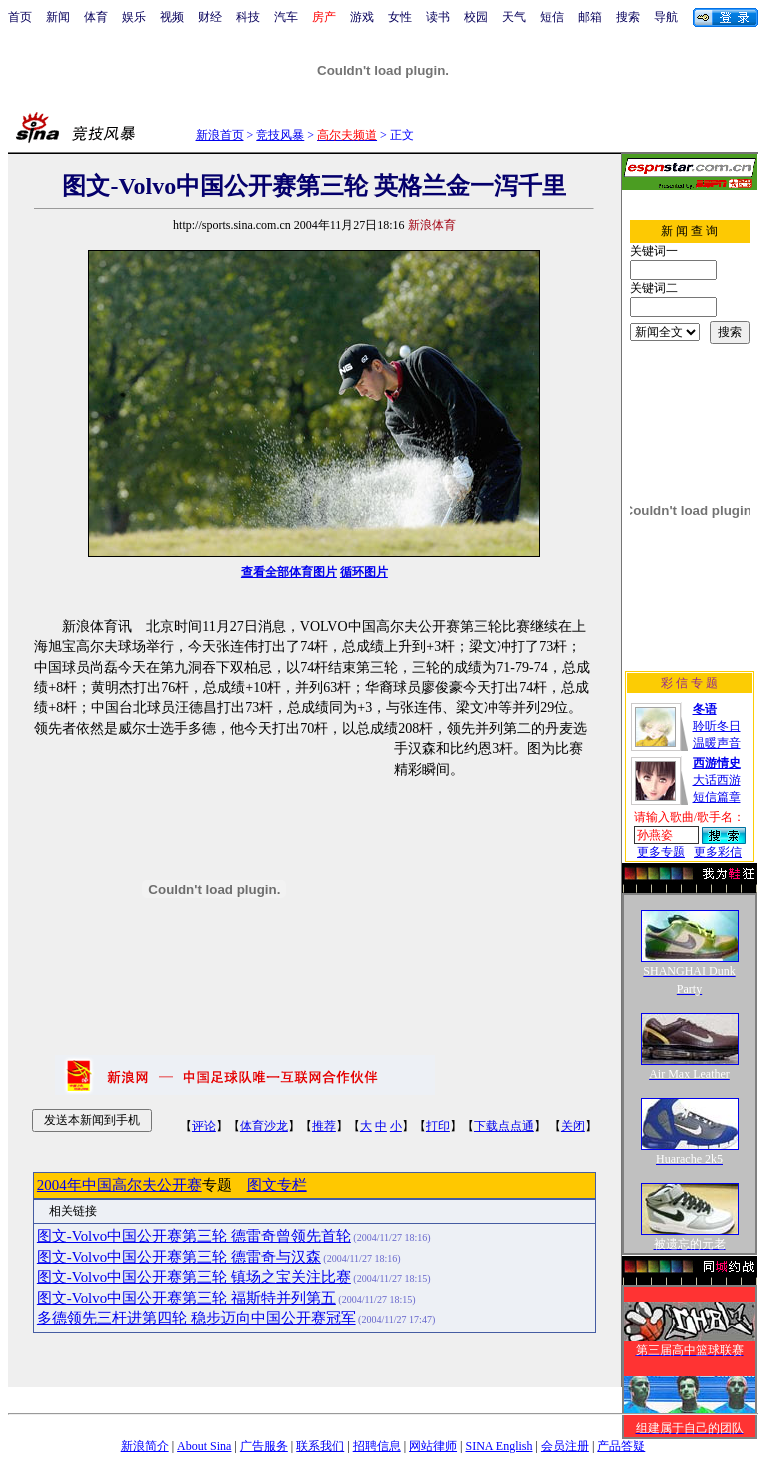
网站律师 (433, 1446)
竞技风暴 (280, 135)
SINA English (498, 1446)
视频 (172, 17)
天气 (514, 17)
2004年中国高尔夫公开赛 (119, 1185)
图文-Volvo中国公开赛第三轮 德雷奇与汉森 (179, 1257)
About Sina (204, 1446)
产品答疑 (621, 1446)
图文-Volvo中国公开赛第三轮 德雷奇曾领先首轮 (194, 1236)
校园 (476, 17)
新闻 (58, 17)
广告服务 (264, 1446)
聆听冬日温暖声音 (717, 726)
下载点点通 (504, 1126)
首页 (20, 17)
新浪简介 (145, 1446)
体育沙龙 (264, 1126)
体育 (96, 17)
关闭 (573, 1126)
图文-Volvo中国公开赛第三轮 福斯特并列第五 (186, 1298)
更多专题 (661, 852)
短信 (552, 17)
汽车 (286, 17)
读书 (438, 17)
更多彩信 (718, 852)
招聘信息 (377, 1446)
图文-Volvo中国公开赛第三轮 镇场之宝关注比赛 (194, 1277)
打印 (438, 1126)
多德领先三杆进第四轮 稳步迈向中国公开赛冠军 (196, 1318)
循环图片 (364, 572)
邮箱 (590, 17)
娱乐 (134, 17)
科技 (248, 17)
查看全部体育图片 (289, 572)
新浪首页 (220, 135)
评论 (204, 1126)
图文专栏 (277, 1185)
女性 (400, 17)
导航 (666, 17)
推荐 (324, 1126)
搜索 (628, 17)
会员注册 (565, 1446)
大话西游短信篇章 (717, 780)
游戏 (362, 17)
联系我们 (320, 1446)
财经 (210, 17)
